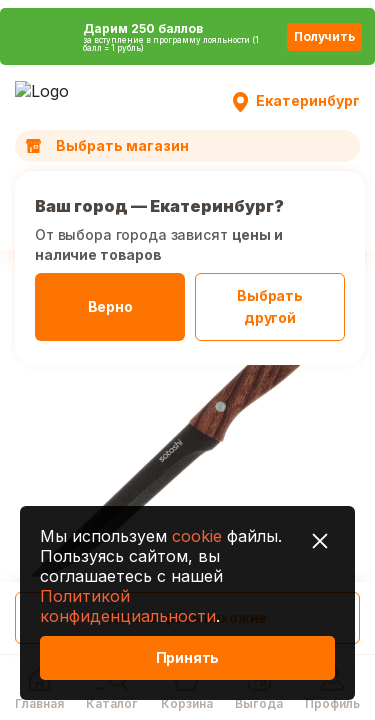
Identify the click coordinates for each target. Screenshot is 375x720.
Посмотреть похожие (187, 617)
